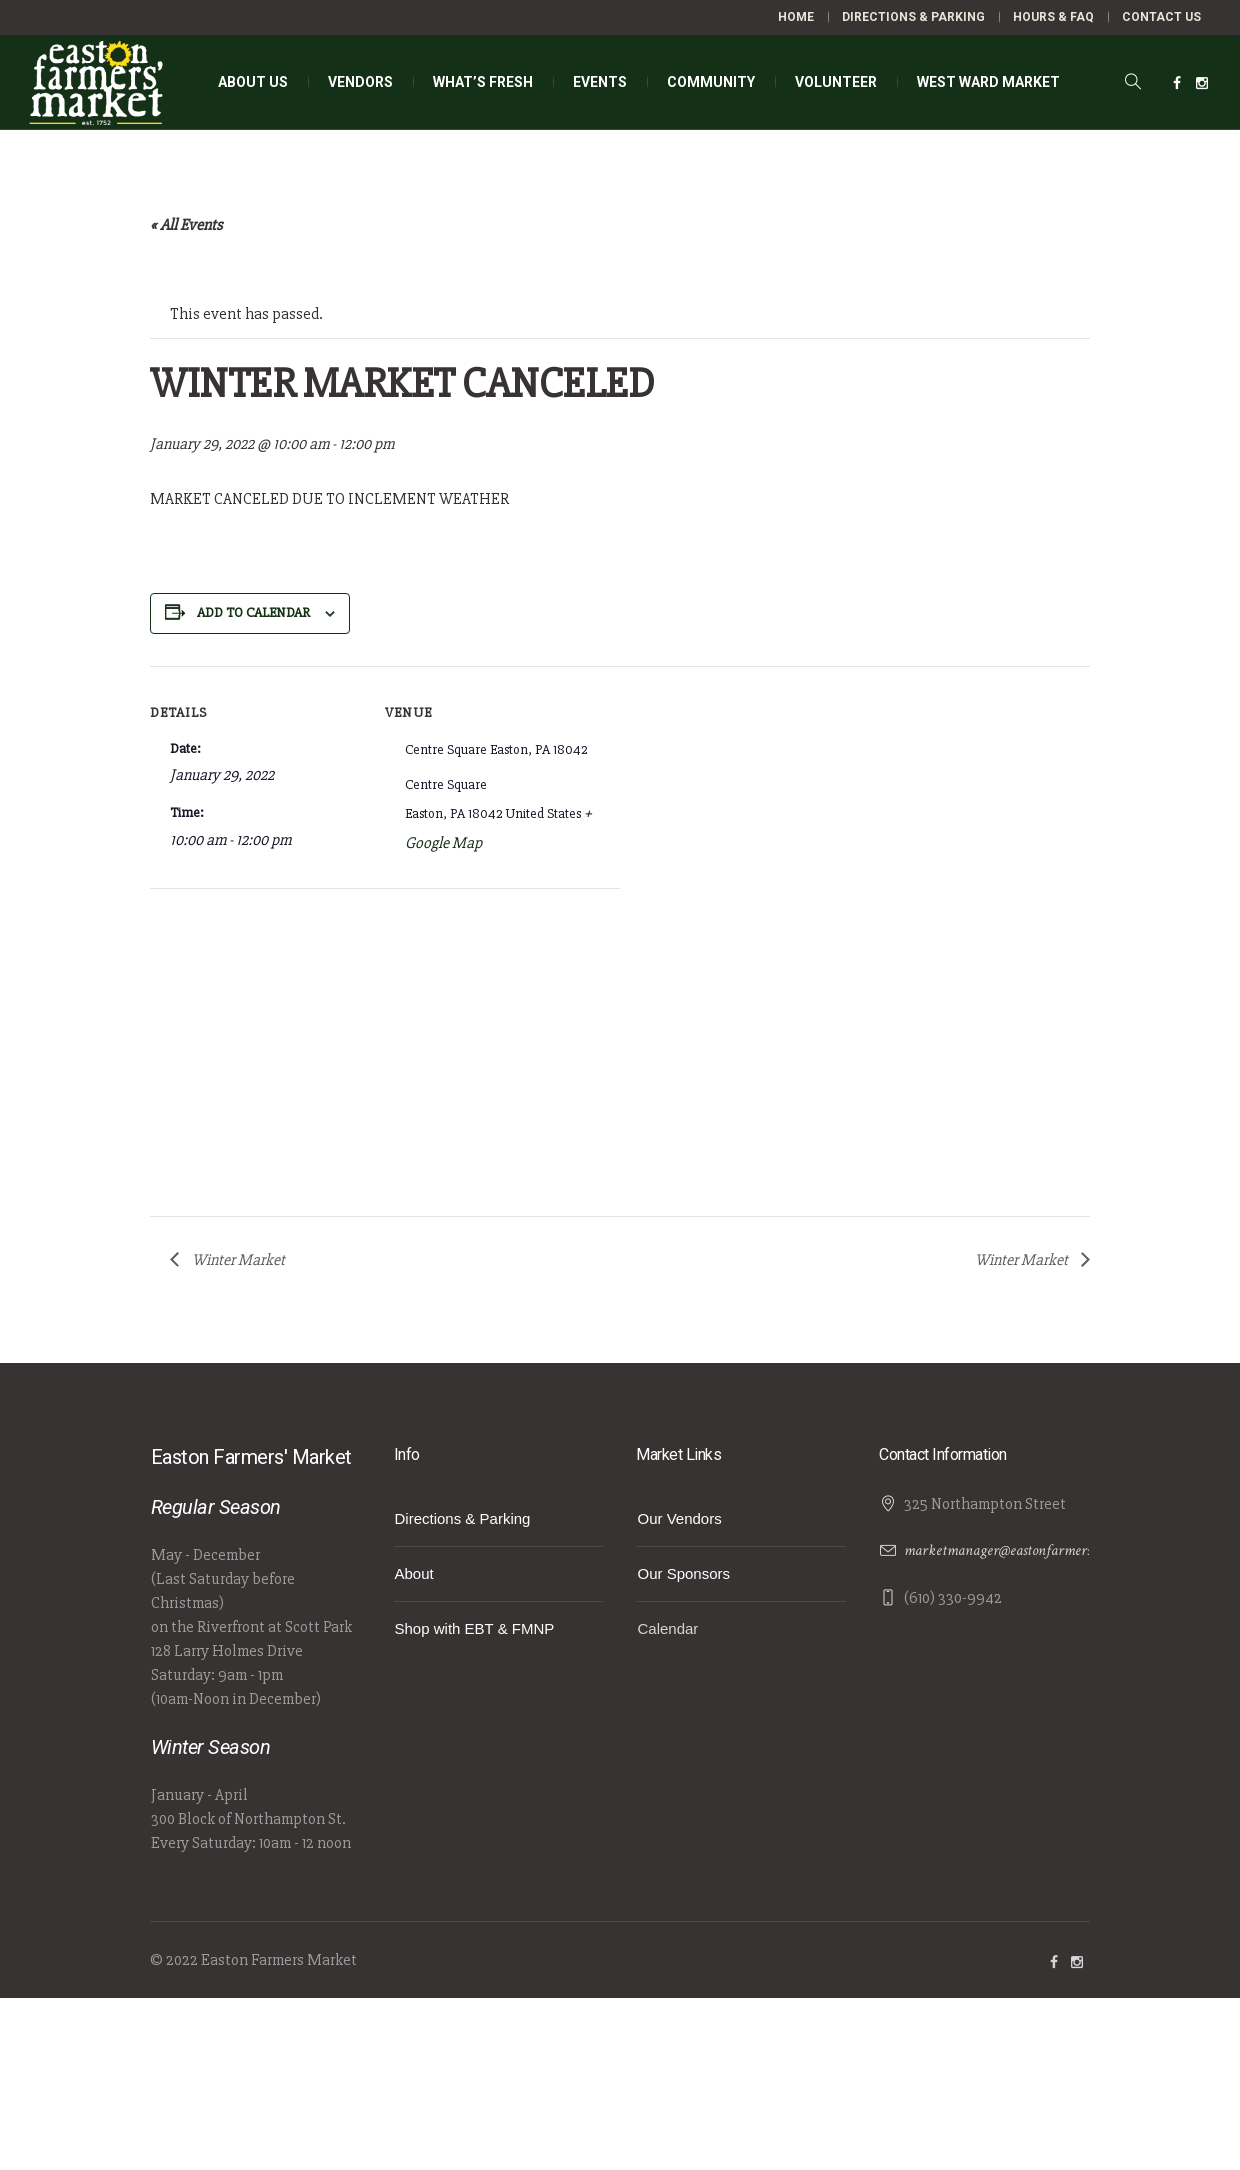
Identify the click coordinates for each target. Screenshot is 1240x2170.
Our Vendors (679, 1518)
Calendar (667, 1628)
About (414, 1573)
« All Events (186, 225)
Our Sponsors (683, 1573)
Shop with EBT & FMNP (475, 1628)
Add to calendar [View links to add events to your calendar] (253, 612)
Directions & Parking (463, 1518)
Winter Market (237, 1260)
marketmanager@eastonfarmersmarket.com (1031, 1550)
